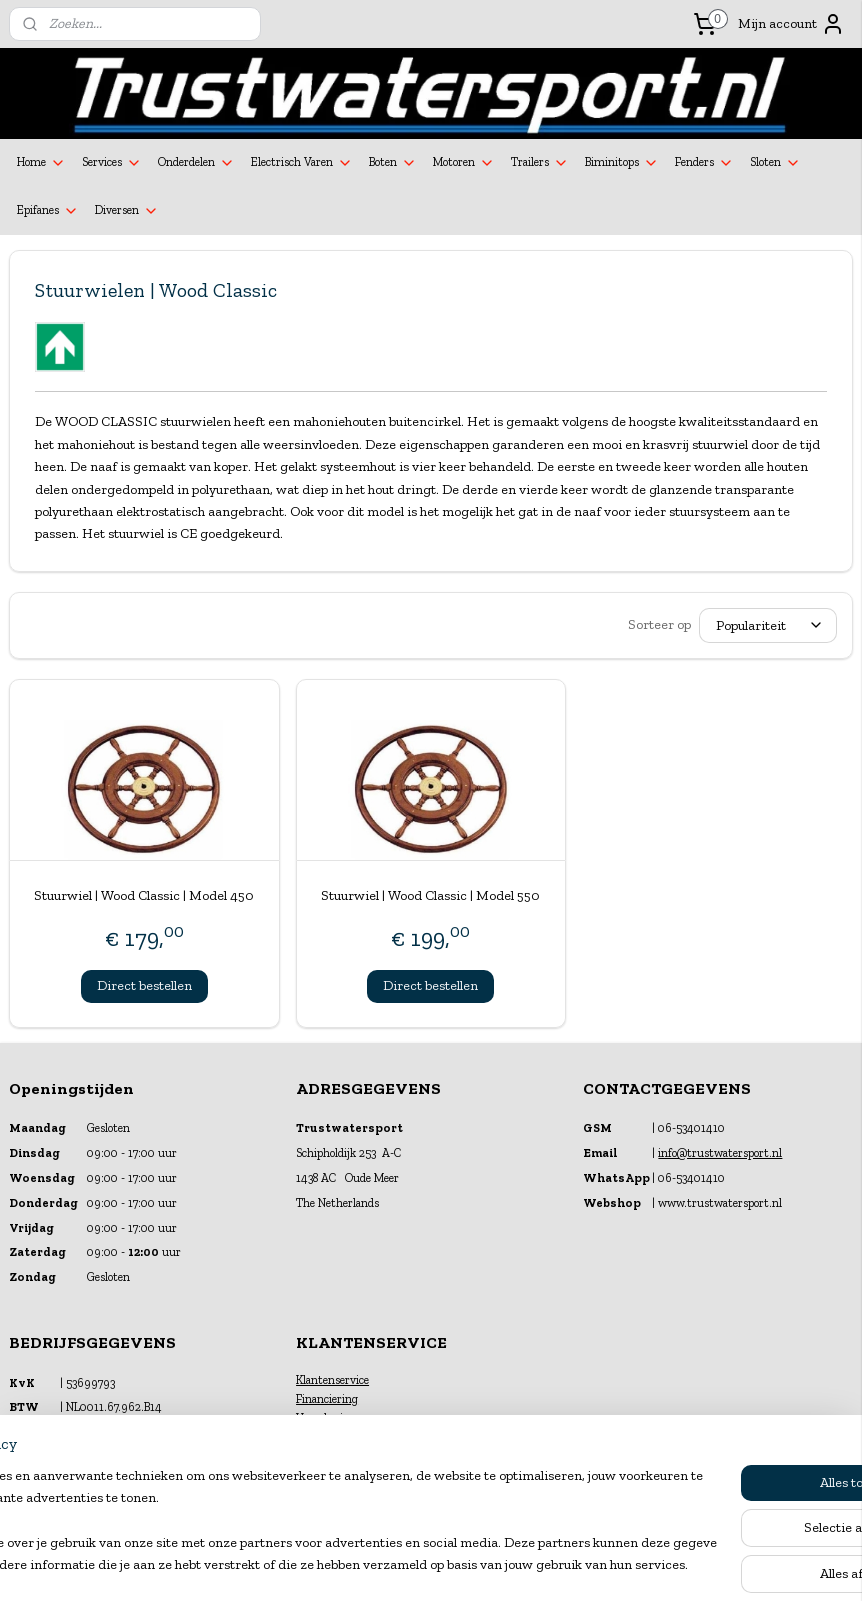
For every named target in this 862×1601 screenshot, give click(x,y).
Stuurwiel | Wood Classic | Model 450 (144, 895)
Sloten (775, 163)
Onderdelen (196, 163)
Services (112, 163)
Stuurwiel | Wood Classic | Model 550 (430, 895)
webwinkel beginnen (477, 1564)
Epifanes (48, 211)
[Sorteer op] (768, 625)
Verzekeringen (332, 1418)
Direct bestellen (144, 984)
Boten (393, 163)
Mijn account (791, 24)
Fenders (704, 163)
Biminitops (622, 163)
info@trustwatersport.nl (720, 1153)
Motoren (464, 163)
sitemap (380, 1564)
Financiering (327, 1399)
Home (41, 163)
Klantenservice (332, 1380)
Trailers (540, 163)
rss (413, 1564)
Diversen (127, 211)
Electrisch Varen (302, 163)
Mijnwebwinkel (628, 1564)
